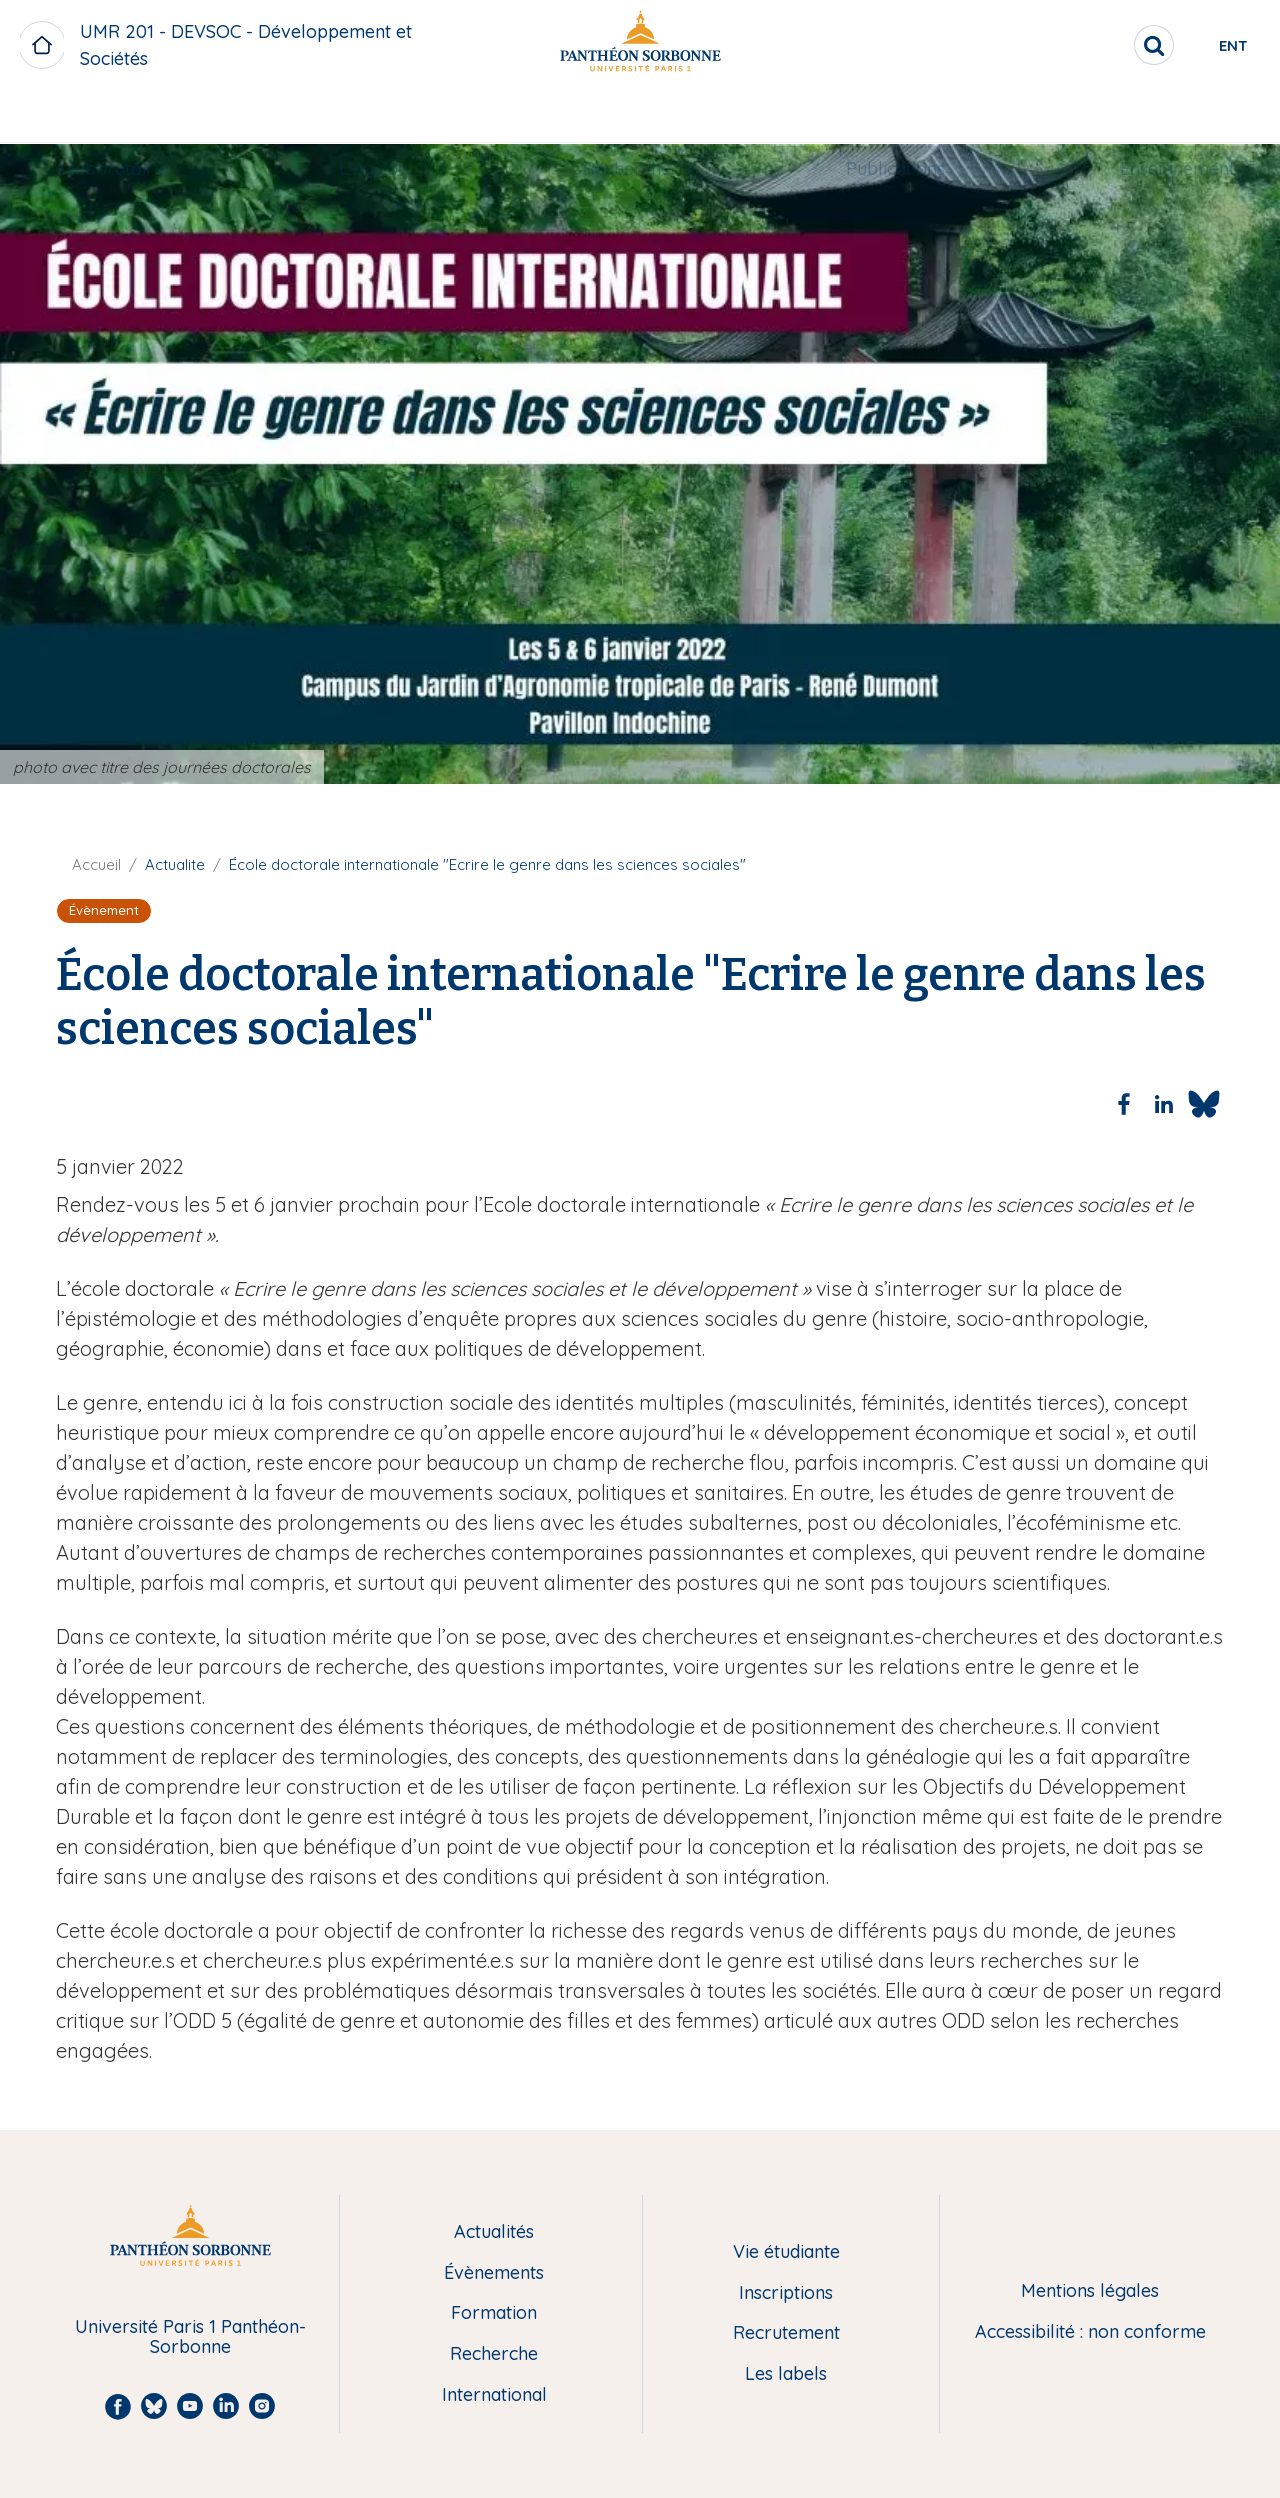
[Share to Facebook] (1124, 1104)
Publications (885, 116)
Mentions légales (1090, 2291)
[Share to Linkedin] (1164, 1104)
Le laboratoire (124, 116)
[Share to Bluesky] (1204, 1104)
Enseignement (1157, 116)
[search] (1086, 45)
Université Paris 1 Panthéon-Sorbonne (190, 2337)
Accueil (96, 864)
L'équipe (383, 116)
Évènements (494, 2273)
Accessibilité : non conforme (1090, 2332)
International (494, 2395)
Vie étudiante (786, 2252)
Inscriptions (786, 2293)
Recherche (627, 116)
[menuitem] (124, 117)
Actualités (494, 2232)
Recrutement (786, 2333)
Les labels (786, 2374)
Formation (494, 2313)
